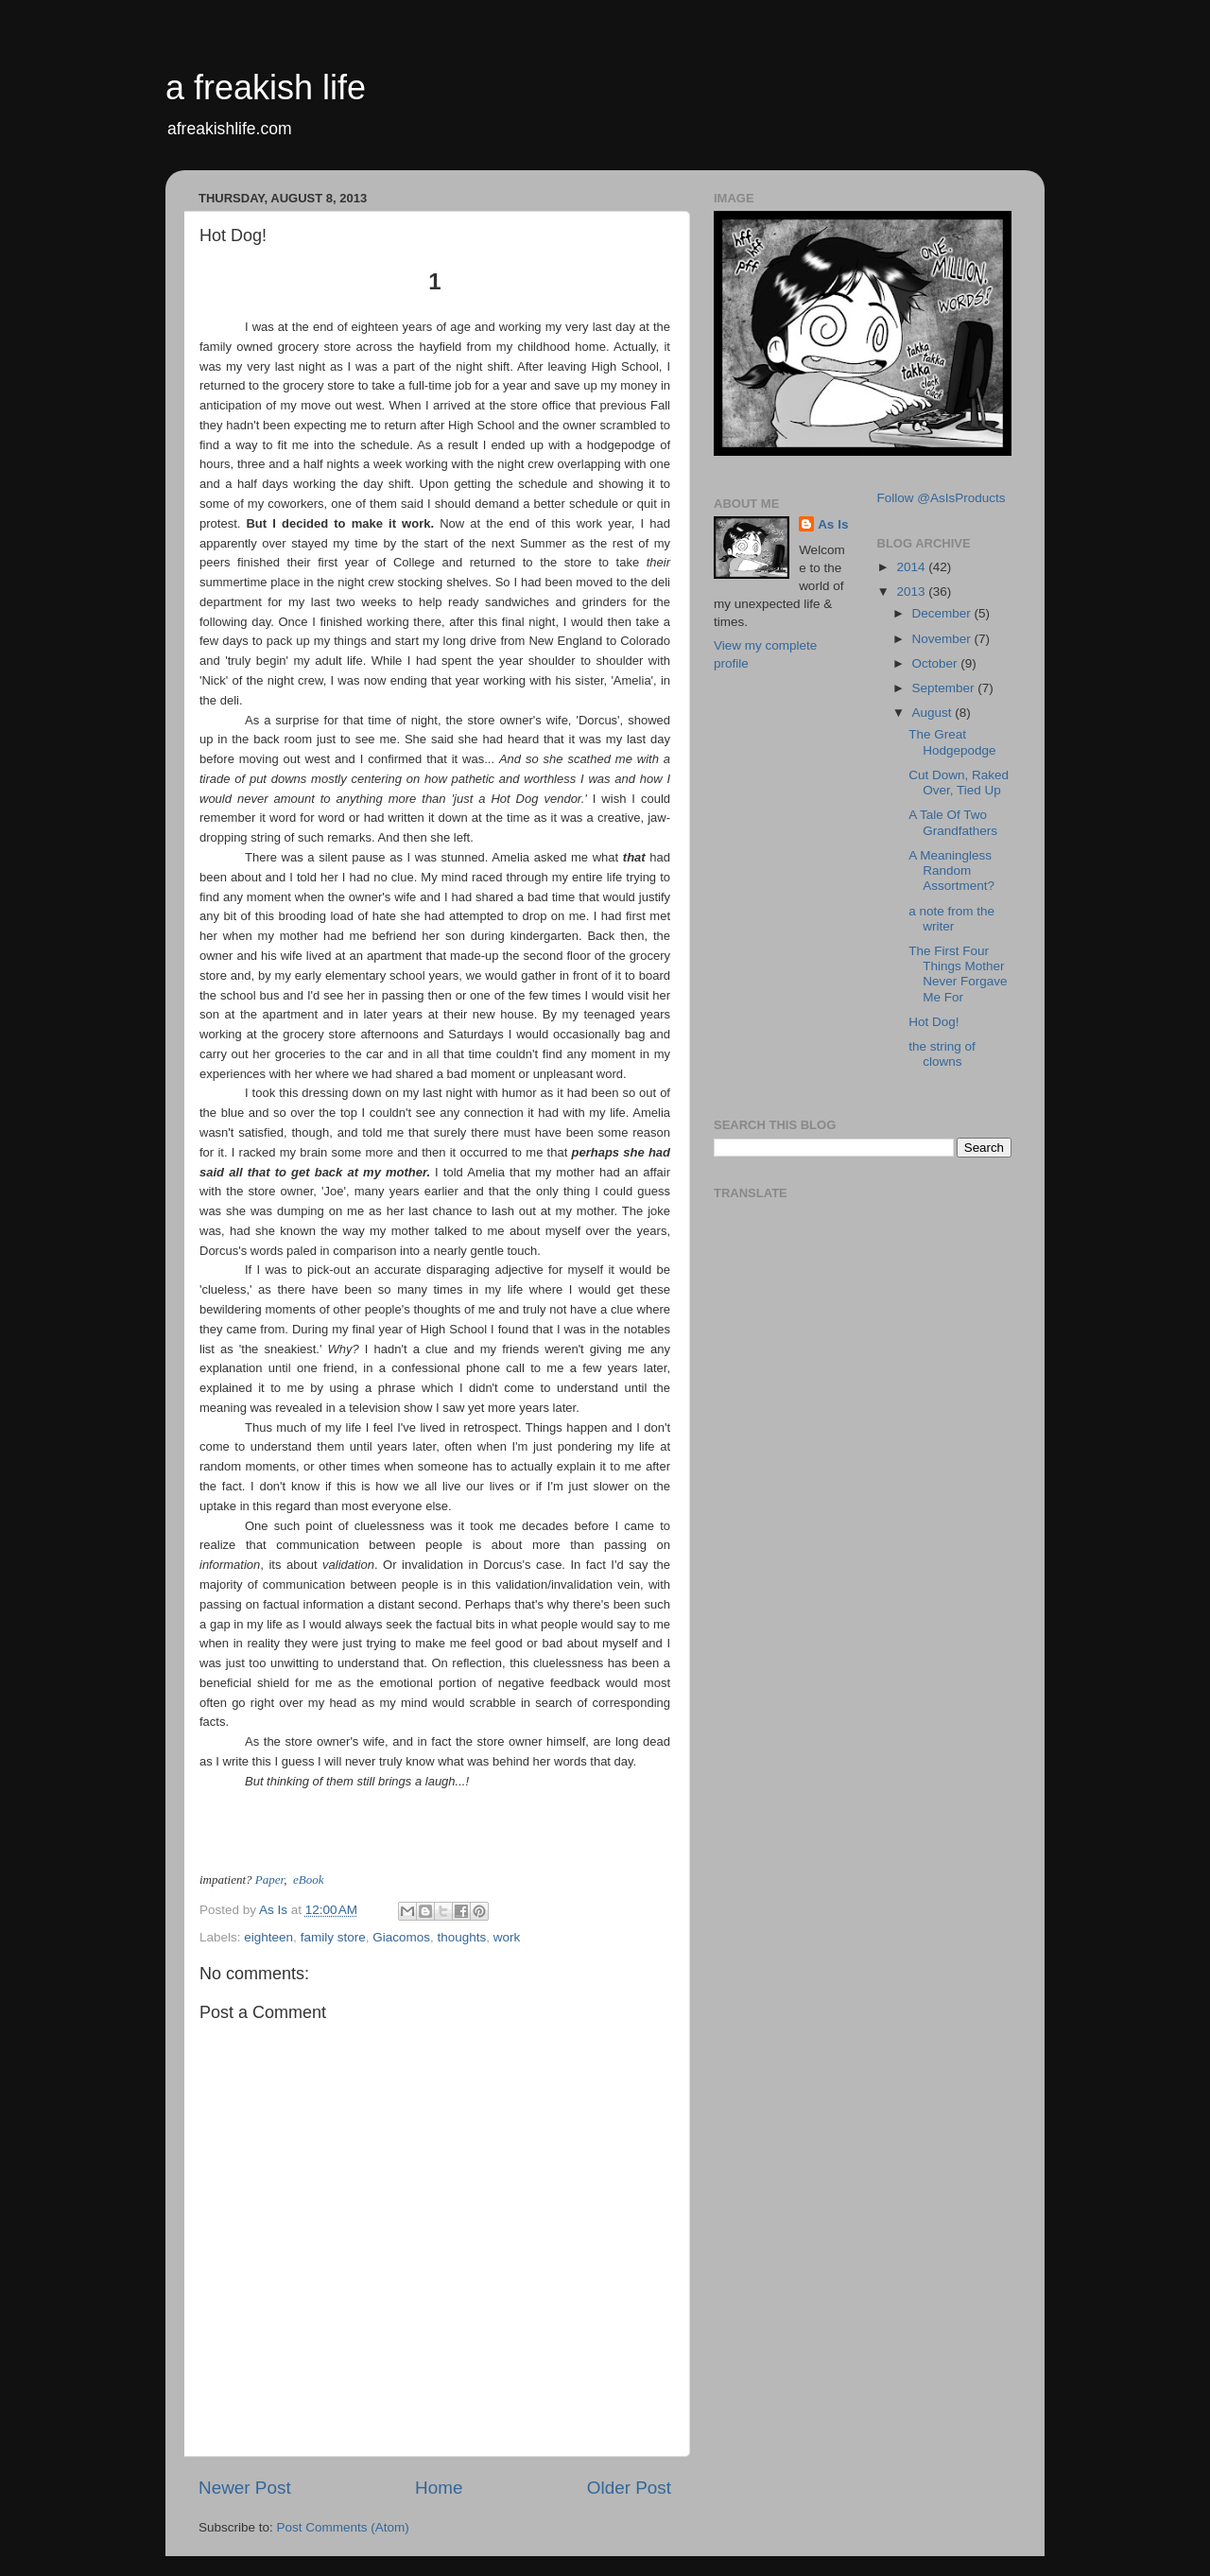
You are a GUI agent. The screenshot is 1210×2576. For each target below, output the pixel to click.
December (943, 613)
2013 (912, 591)
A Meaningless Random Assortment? (951, 870)
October (936, 663)
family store (333, 1937)
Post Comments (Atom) (343, 2527)
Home (438, 2488)
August (934, 712)
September (945, 688)
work (507, 1937)
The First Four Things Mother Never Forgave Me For (957, 974)
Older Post (629, 2488)
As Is (833, 524)
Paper (269, 1879)
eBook (308, 1879)
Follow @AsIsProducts (941, 498)
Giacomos (401, 1937)
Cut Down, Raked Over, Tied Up (958, 782)
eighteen (268, 1937)
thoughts (461, 1937)
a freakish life (265, 87)
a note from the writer (951, 918)
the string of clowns (942, 1054)
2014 (912, 567)
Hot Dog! (933, 1022)
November (943, 639)
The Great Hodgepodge (951, 742)
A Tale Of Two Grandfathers (952, 822)
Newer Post (245, 2488)
